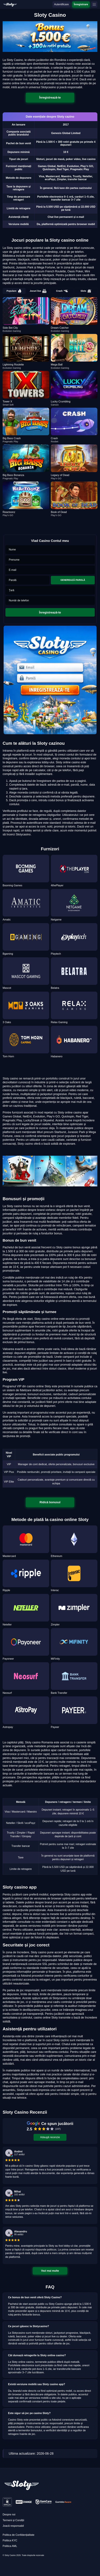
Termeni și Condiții (13, 2520)
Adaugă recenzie (50, 2137)
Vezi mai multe (50, 2270)
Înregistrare (81, 4)
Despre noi (9, 2514)
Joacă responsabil (13, 2525)
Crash (62, 291)
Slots (86, 291)
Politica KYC (10, 2540)
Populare (14, 291)
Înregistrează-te (50, 97)
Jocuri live (38, 291)
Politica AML (10, 2546)
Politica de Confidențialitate (18, 2534)
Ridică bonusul (50, 1502)
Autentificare (61, 4)
